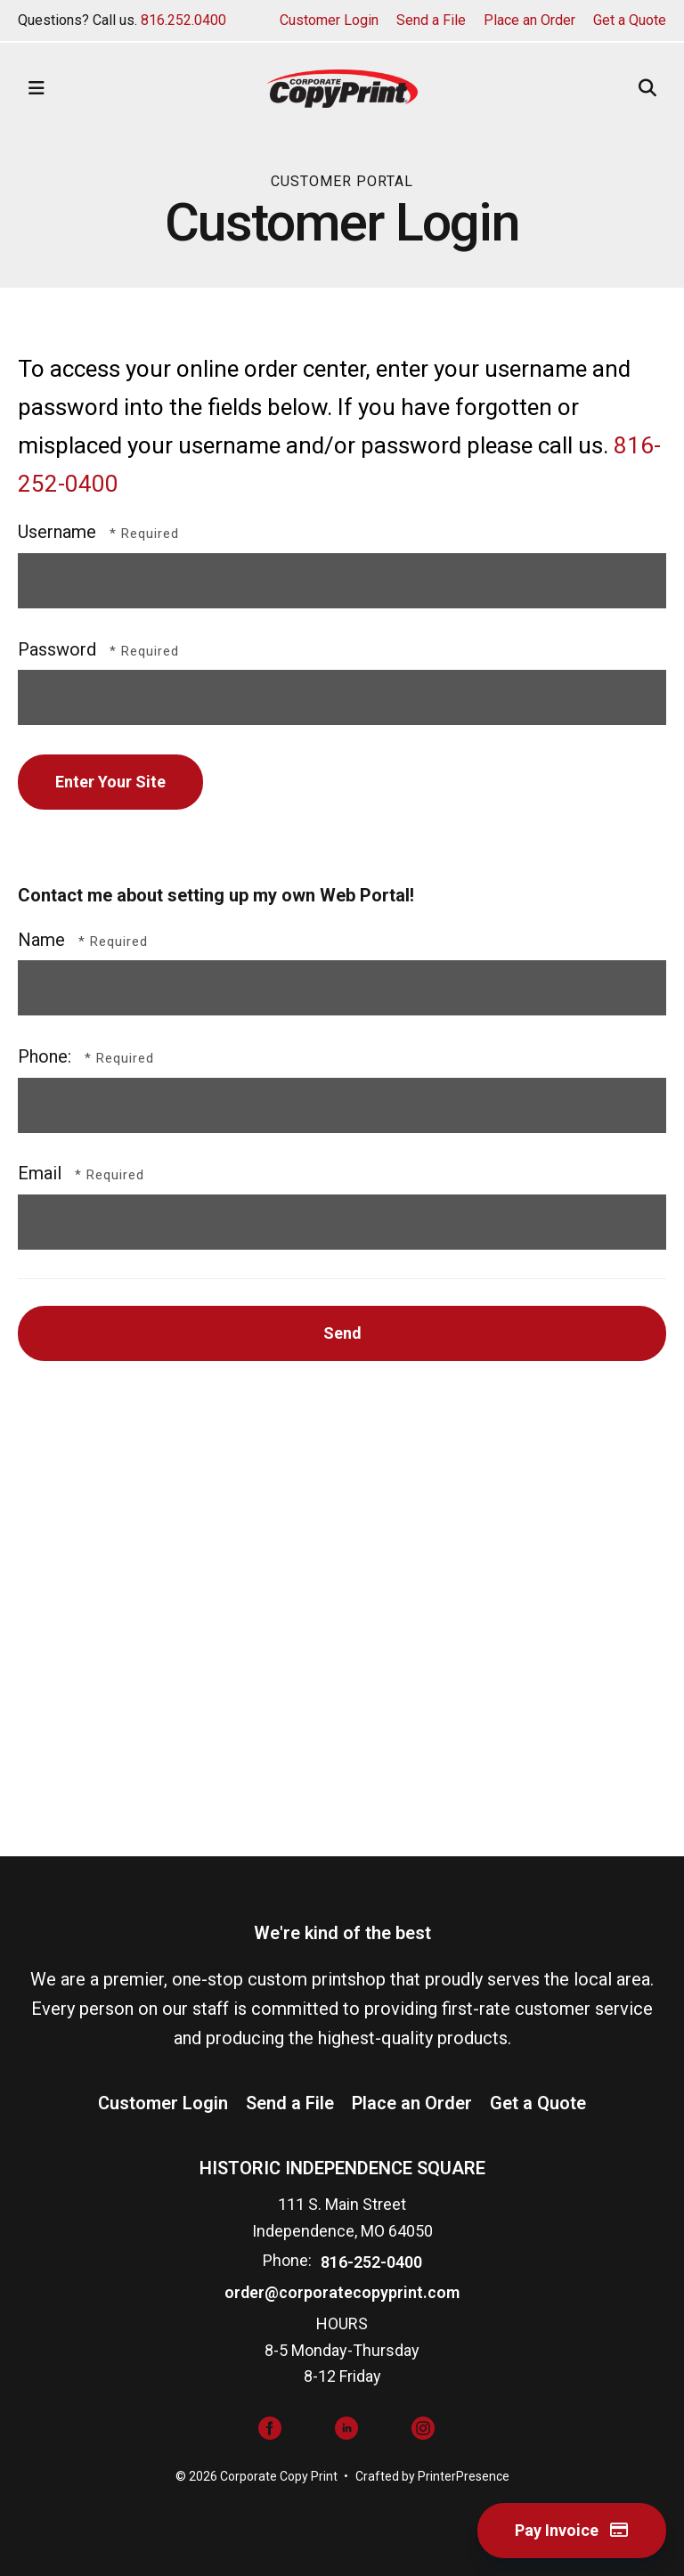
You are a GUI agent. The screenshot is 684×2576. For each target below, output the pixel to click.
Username (57, 531)
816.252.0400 (183, 20)
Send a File (431, 20)
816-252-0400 (371, 2262)
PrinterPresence (463, 2476)
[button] (36, 88)
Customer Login (329, 20)
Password (57, 649)
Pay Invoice (572, 2530)
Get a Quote (629, 20)
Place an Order (529, 20)
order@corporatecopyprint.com (342, 2292)
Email (42, 1173)
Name (43, 939)
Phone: (47, 1056)
